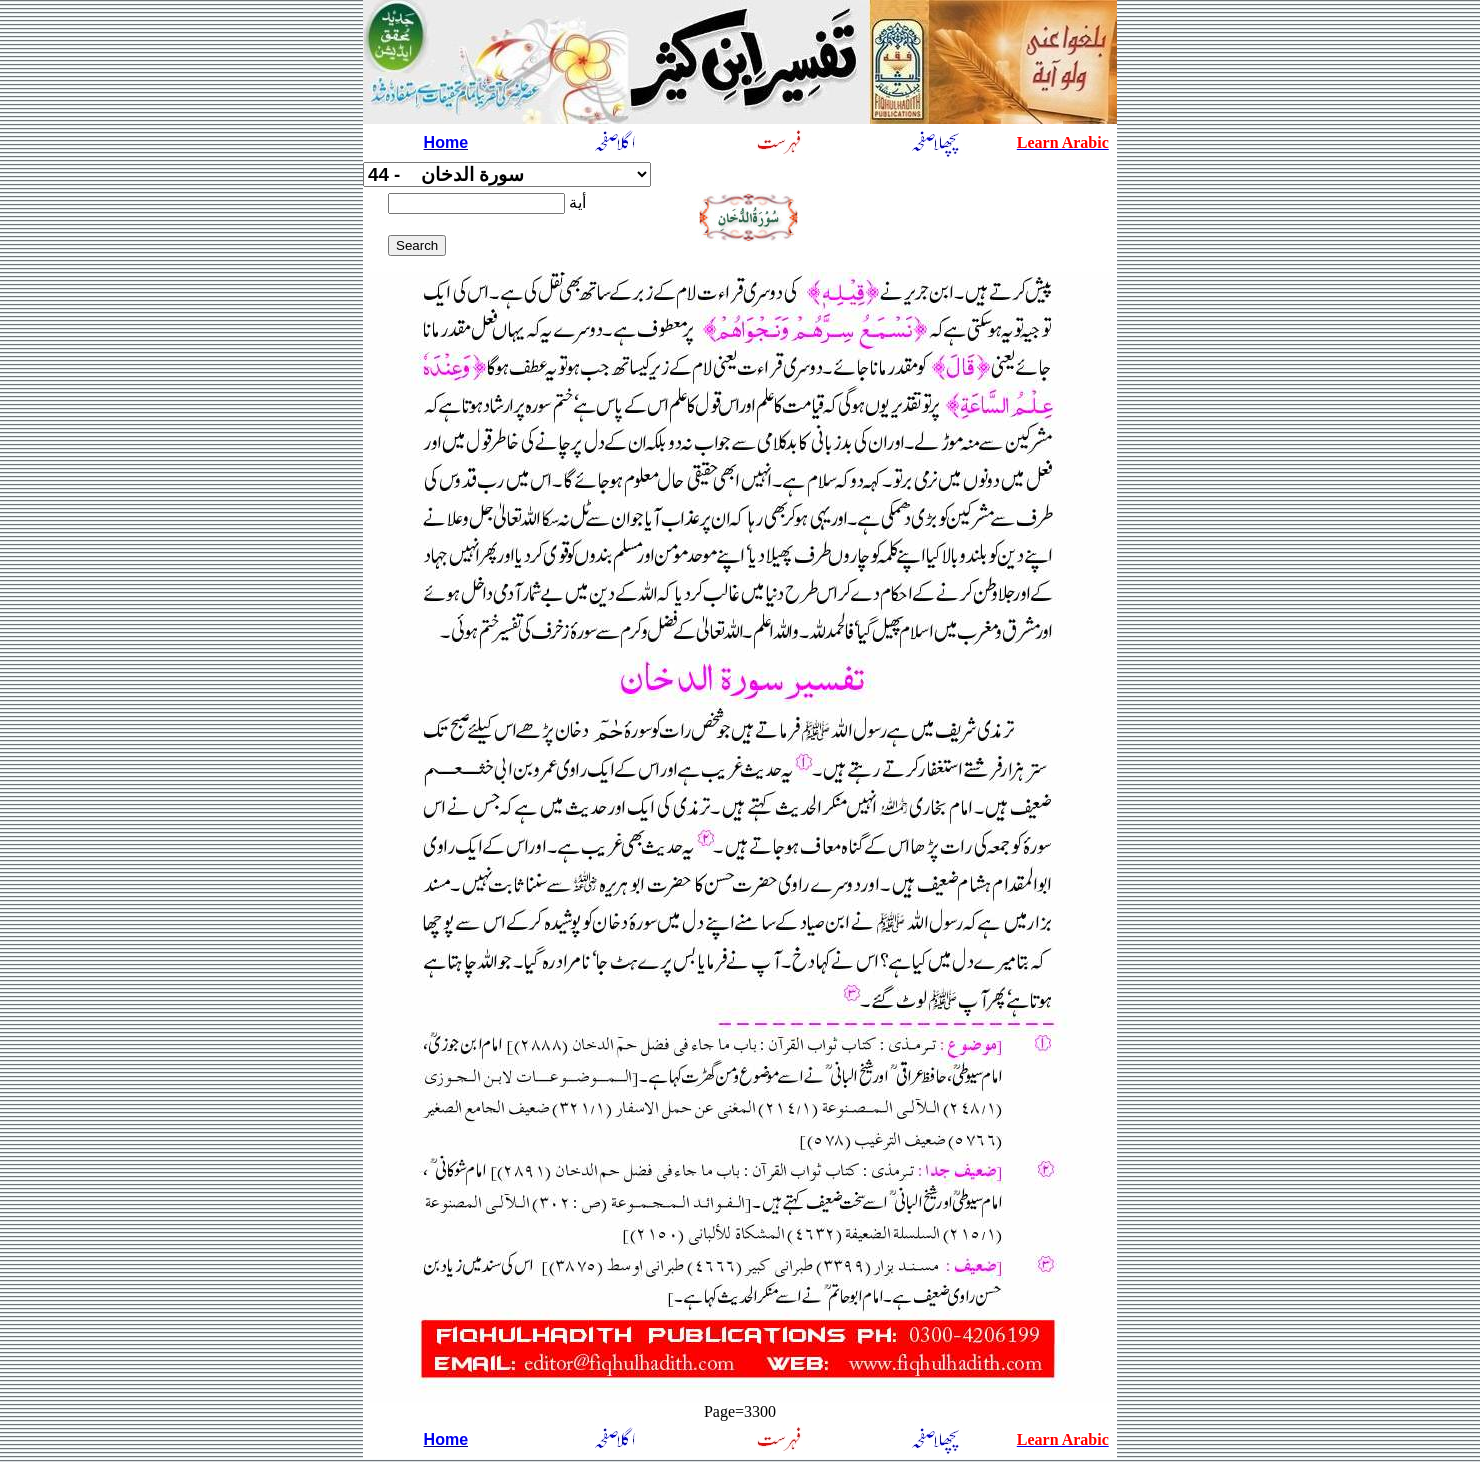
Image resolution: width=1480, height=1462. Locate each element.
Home (446, 142)
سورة (507, 174)
